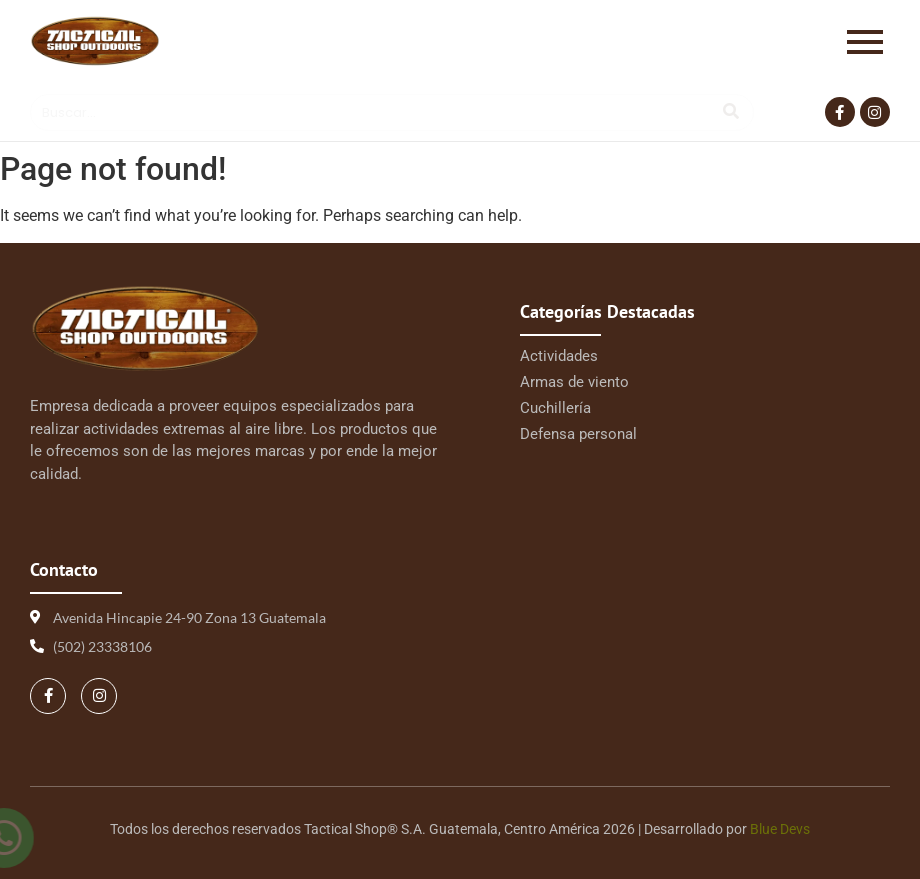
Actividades (559, 356)
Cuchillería (555, 408)
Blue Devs (780, 829)
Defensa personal (578, 434)
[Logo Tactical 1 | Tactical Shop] (95, 41)
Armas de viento (574, 382)
